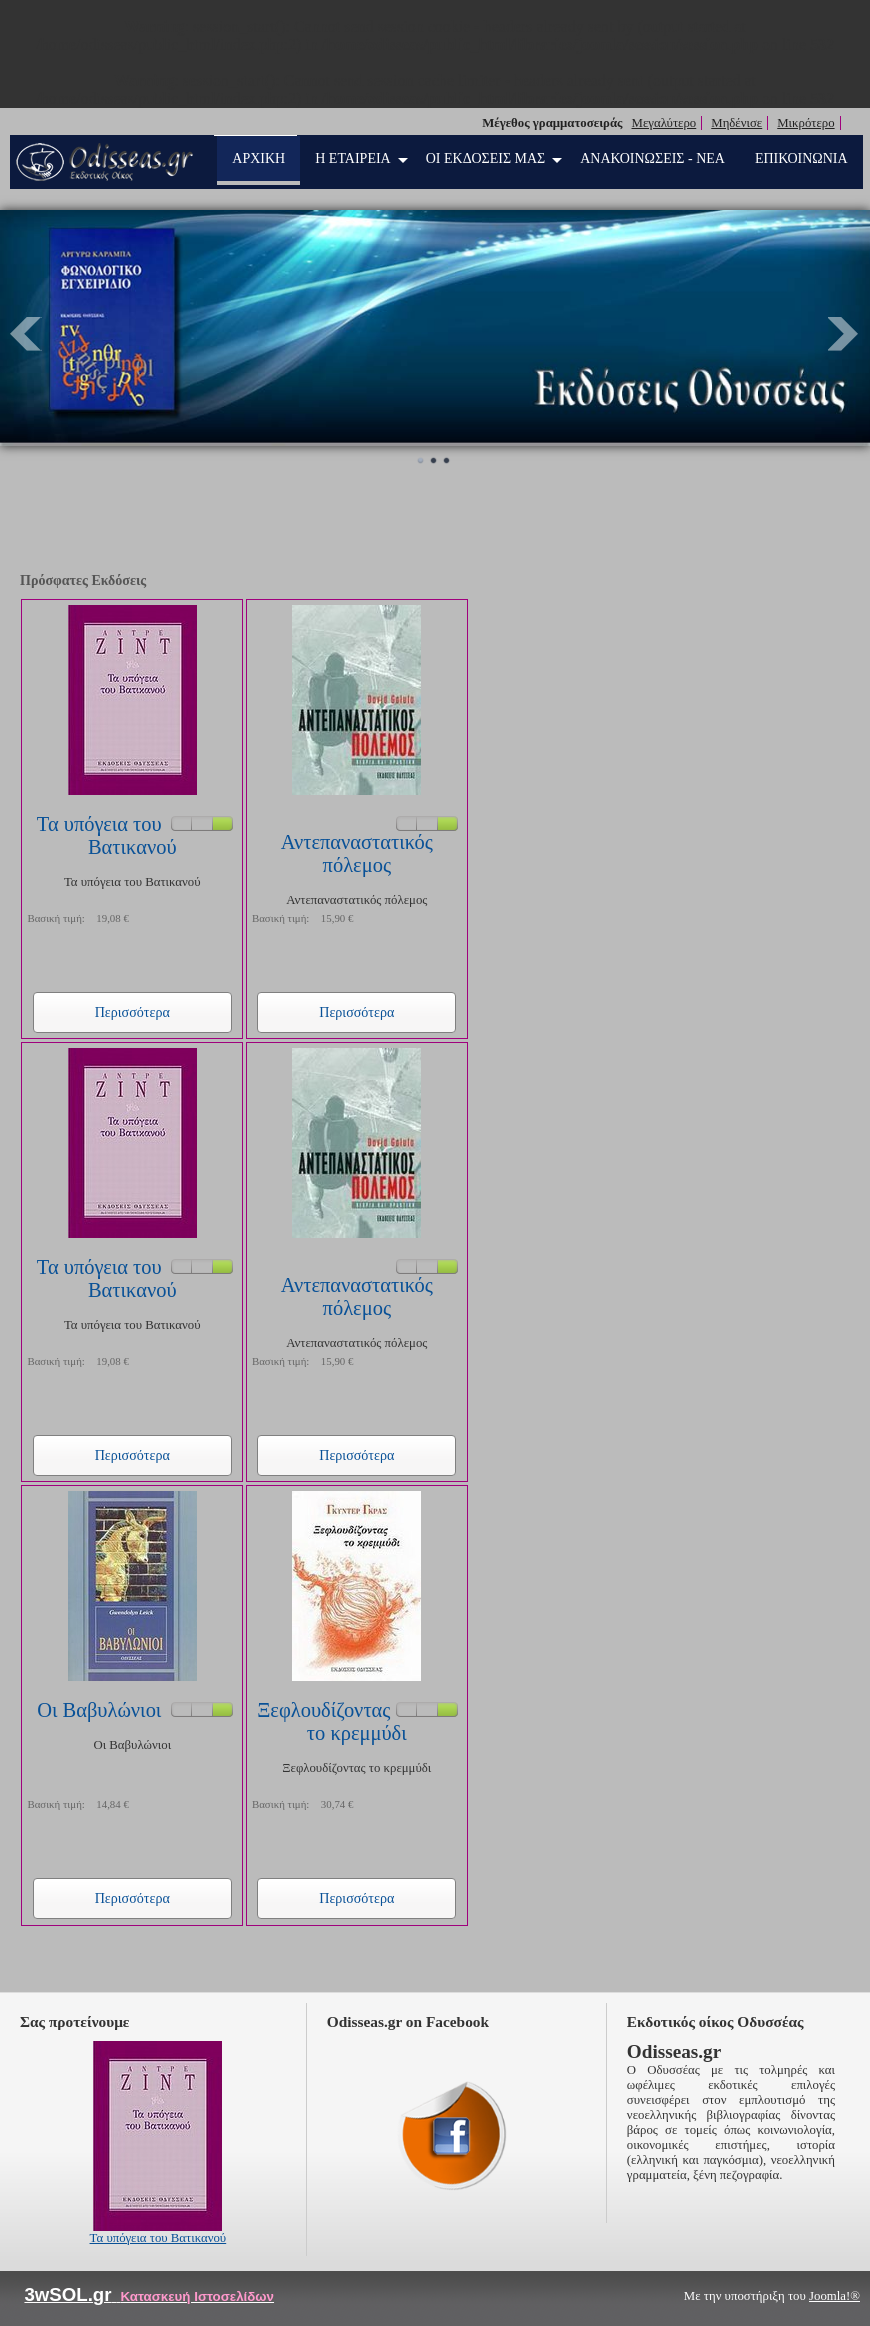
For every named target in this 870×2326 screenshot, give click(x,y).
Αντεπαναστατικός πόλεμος (357, 853)
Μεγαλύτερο (664, 123)
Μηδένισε (736, 123)
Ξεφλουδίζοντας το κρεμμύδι (332, 1721)
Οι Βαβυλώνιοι (99, 1710)
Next (844, 334)
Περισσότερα (132, 1012)
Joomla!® (834, 2296)
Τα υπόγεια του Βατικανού (107, 835)
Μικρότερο (805, 123)
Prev (26, 334)
